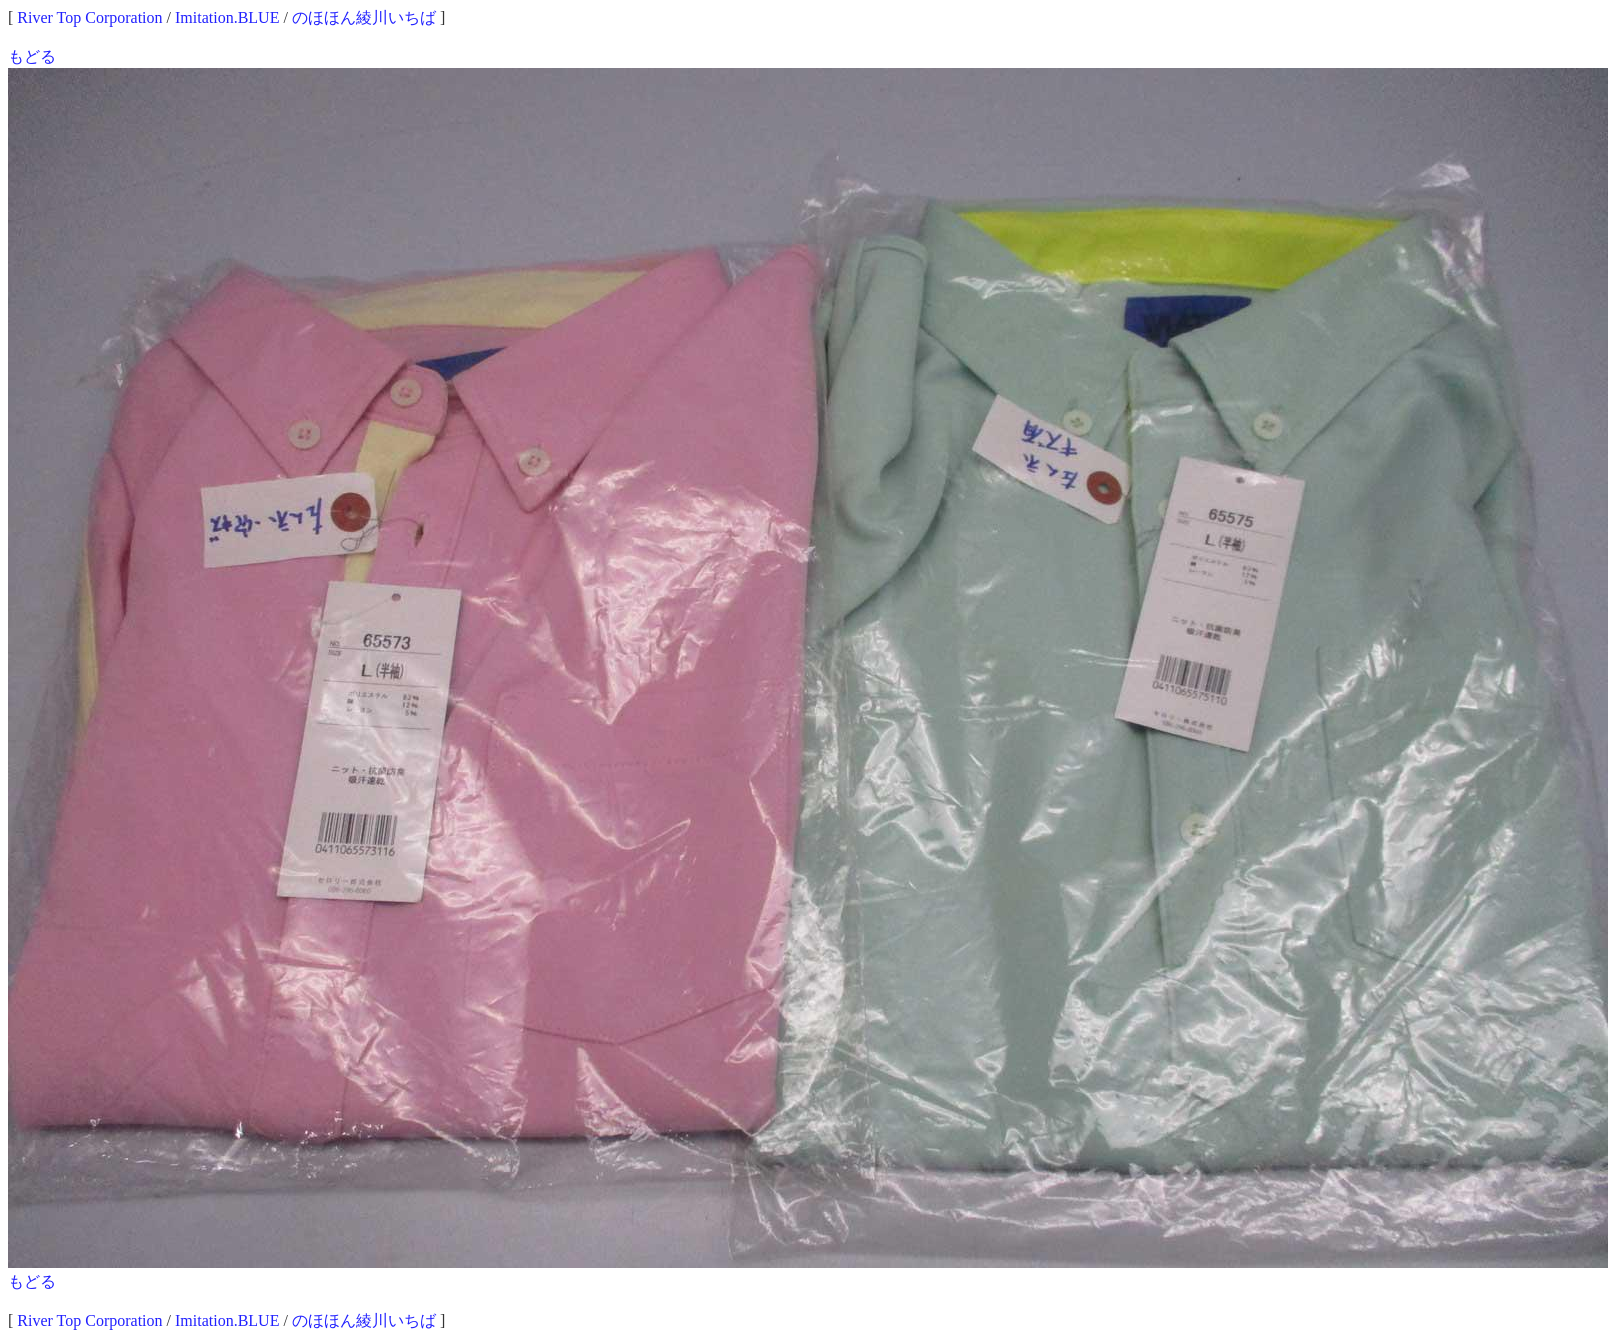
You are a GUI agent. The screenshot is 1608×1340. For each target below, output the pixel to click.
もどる (32, 56)
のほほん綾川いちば (364, 17)
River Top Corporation (89, 17)
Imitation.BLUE (227, 17)
